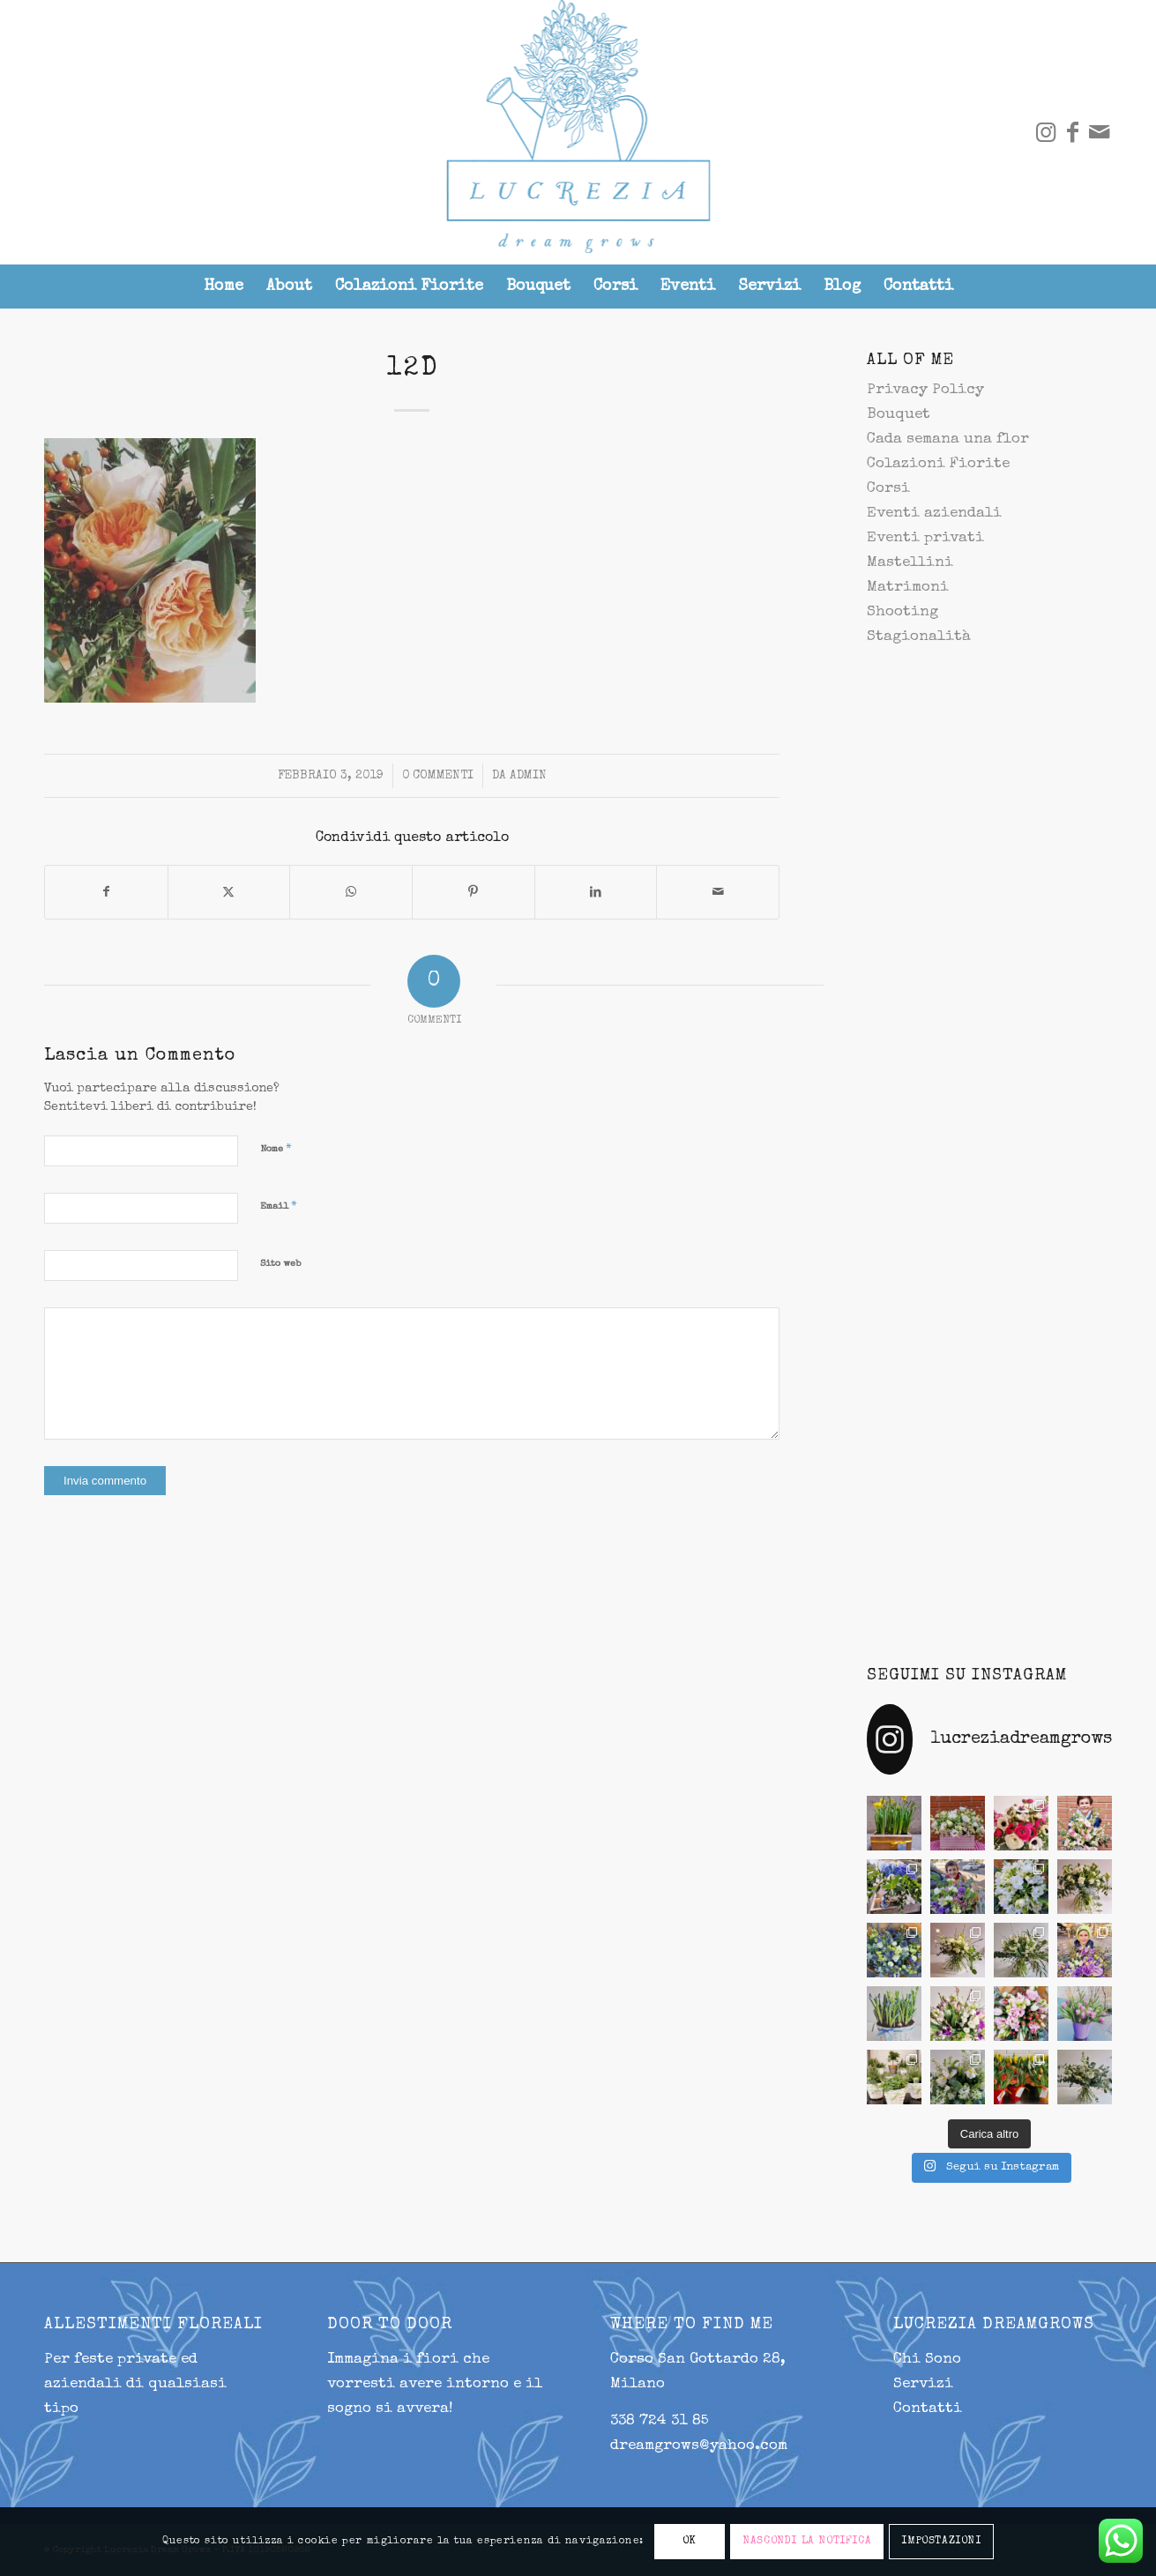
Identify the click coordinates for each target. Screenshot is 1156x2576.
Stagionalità (919, 636)
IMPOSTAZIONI (941, 2541)
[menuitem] (223, 286)
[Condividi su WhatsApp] (351, 892)
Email (278, 1206)
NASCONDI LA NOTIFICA (806, 2541)
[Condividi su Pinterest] (473, 892)
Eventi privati (925, 538)
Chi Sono (927, 2359)
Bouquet (898, 414)
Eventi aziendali (934, 513)
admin (528, 776)
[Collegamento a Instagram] (1046, 132)
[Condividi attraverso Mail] (718, 892)
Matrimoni (908, 587)
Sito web (280, 1264)
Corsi (888, 488)
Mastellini (910, 562)
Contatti (927, 2408)
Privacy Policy (925, 390)
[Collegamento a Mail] (1098, 132)
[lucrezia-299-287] (578, 132)
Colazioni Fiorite (938, 464)
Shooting (902, 612)
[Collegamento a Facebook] (1072, 132)
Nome (276, 1149)
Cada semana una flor (948, 439)
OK (689, 2541)
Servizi (923, 2384)
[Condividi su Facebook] (106, 892)
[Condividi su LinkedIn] (596, 892)
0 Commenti (438, 776)
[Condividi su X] (229, 892)
